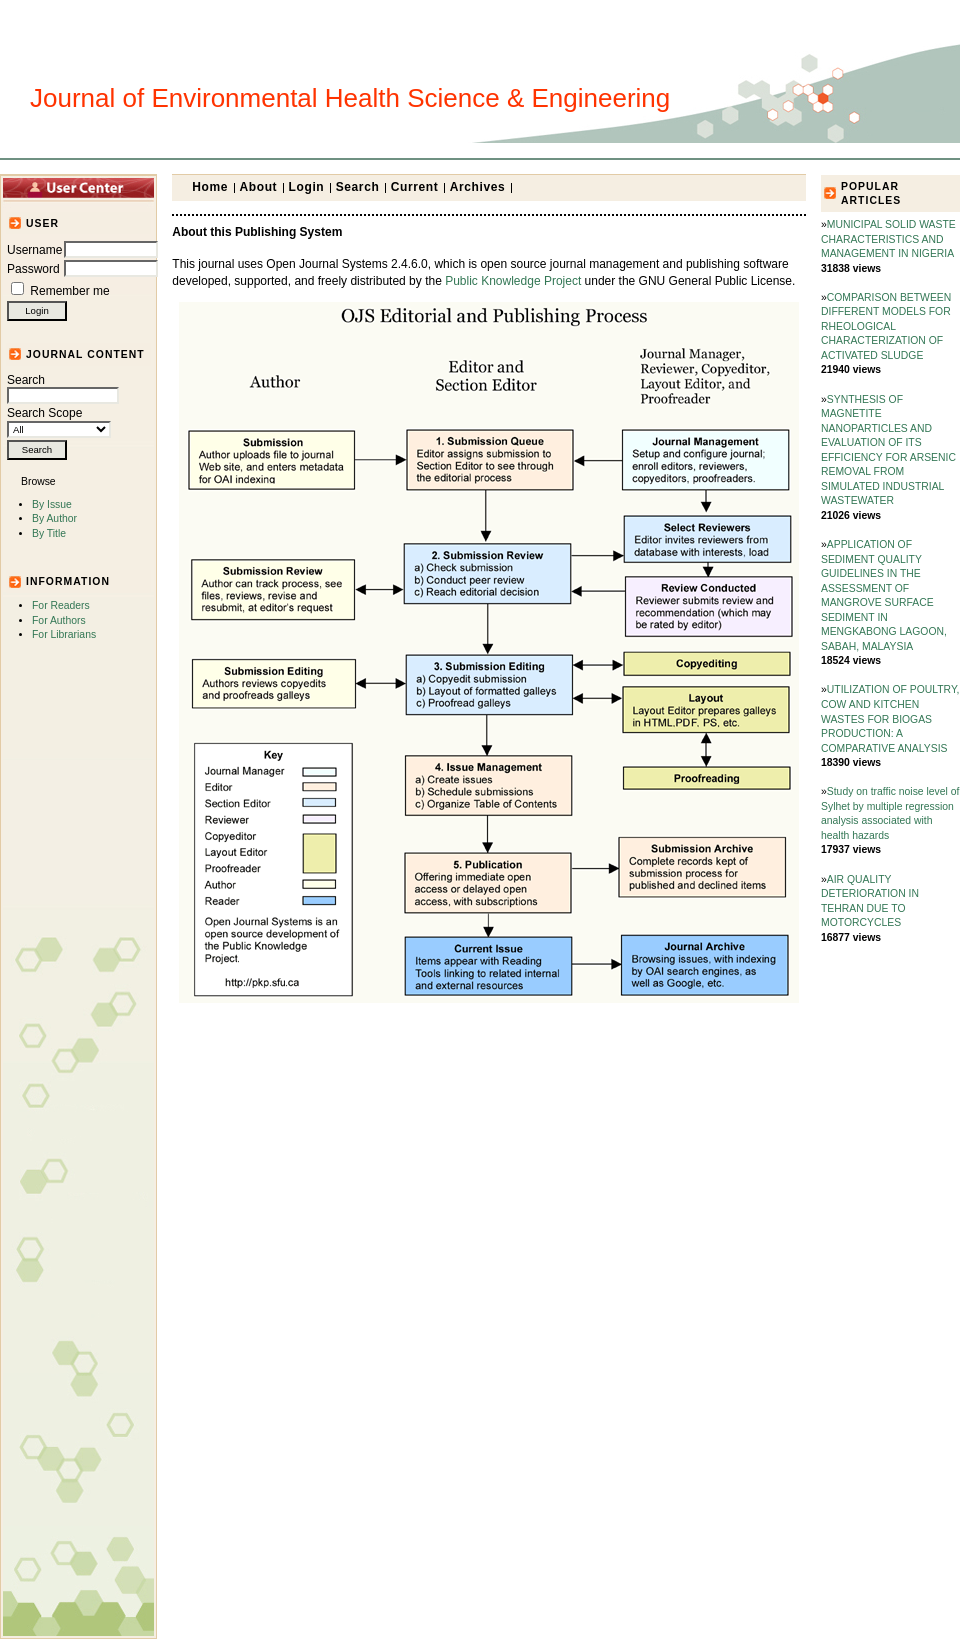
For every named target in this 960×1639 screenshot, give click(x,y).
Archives (478, 187)
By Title (49, 533)
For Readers (61, 605)
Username (34, 250)
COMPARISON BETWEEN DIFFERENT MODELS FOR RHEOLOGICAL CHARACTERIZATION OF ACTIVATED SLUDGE (886, 326)
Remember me (69, 291)
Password (33, 269)
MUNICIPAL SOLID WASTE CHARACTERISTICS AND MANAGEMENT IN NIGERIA (888, 239)
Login (307, 187)
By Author (54, 518)
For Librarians (64, 634)
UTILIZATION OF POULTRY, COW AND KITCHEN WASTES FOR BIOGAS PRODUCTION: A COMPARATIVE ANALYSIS (890, 718)
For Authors (59, 620)
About (259, 187)
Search (63, 388)
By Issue (52, 504)
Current (415, 187)
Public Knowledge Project (513, 281)
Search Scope (59, 421)
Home (210, 187)
